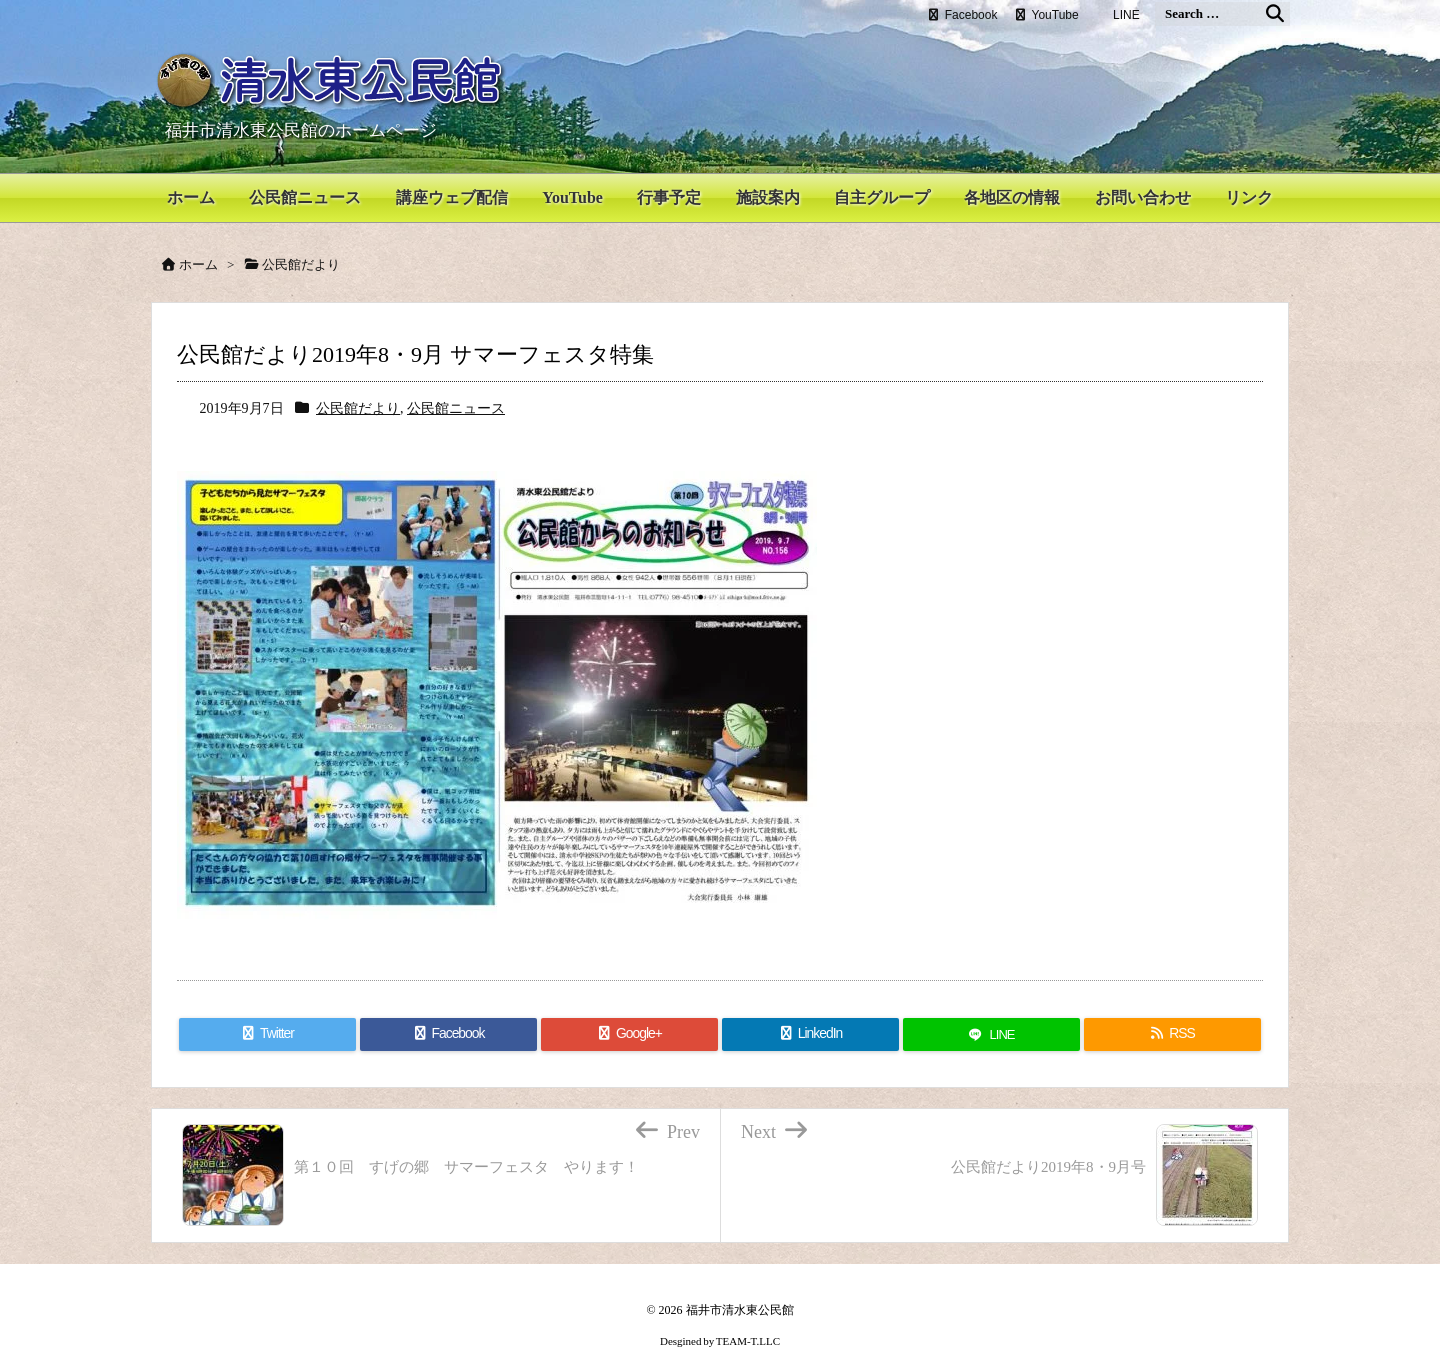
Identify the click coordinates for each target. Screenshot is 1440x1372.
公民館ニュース (456, 393)
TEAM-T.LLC (748, 1326)
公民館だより (358, 393)
